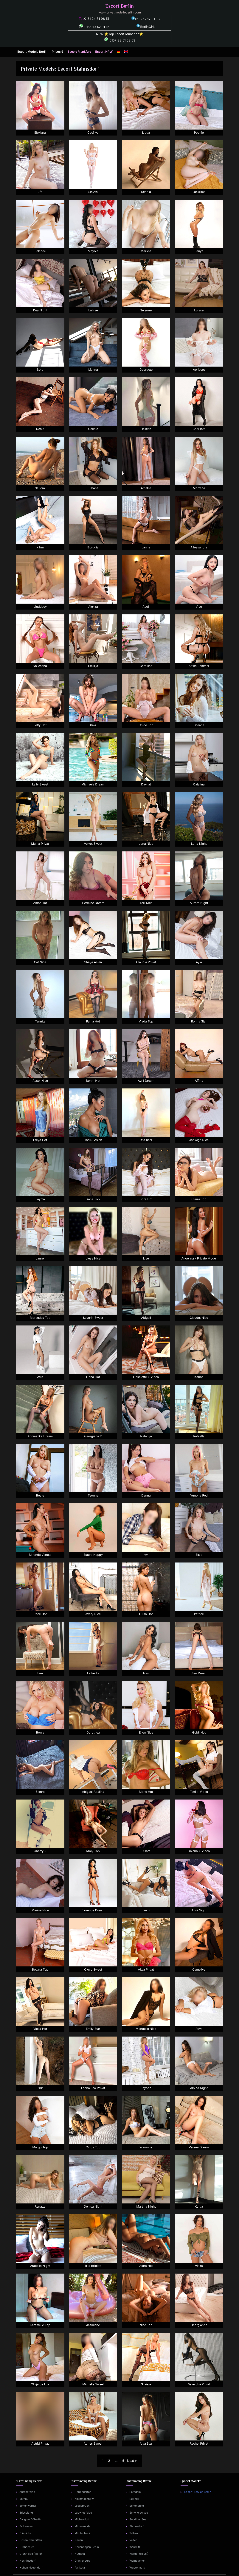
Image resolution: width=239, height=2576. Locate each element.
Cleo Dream (199, 1673)
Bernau (23, 2498)
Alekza (93, 606)
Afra (40, 1377)
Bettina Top (40, 1969)
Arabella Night (40, 2266)
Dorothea (93, 1732)
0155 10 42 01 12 (94, 27)
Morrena (199, 488)
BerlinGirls (145, 27)
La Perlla (93, 1673)
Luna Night (199, 843)
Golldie (93, 429)
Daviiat (146, 784)
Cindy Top (93, 2147)
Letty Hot (40, 725)
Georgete (146, 369)
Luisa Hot (146, 1614)
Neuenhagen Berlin (87, 2547)
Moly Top (93, 1851)
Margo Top (40, 2147)
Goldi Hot (199, 1732)
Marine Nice (40, 1910)
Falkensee (25, 2526)
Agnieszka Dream (40, 1436)
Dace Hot (40, 1614)
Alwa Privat (146, 1969)
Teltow (133, 2533)
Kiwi (93, 725)
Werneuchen (137, 2560)
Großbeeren (27, 2547)
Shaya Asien (93, 962)
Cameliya (199, 1969)
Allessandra (199, 547)
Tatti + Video (199, 1792)
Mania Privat (40, 843)
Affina (199, 1080)
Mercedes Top (40, 1317)
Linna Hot (93, 1377)
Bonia (40, 1732)
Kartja (199, 2206)
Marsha (146, 251)
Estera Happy (93, 1555)
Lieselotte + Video (146, 1377)
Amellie (145, 488)
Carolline (146, 666)
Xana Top (93, 1199)
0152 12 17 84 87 (145, 19)
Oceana (199, 725)
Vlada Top (145, 1021)
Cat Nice (40, 962)
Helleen (146, 429)
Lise (146, 1258)
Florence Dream (93, 1910)
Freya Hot (40, 1140)
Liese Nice (93, 1258)
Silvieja (146, 2384)
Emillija (93, 666)
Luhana (93, 488)
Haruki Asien (93, 1140)
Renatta (40, 2206)
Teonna (93, 1495)
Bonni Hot (93, 1080)
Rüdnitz (134, 2498)
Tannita (40, 1021)
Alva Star (146, 2443)
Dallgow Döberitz (30, 2519)
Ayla (199, 962)
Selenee (40, 251)
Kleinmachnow (84, 2498)
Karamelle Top (40, 2325)
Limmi (146, 1910)
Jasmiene (93, 2325)
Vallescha (40, 666)
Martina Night (146, 2206)
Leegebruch (82, 2505)
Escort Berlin (119, 6)
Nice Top (146, 2325)
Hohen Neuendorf (30, 2567)
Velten (133, 2540)
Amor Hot (40, 903)
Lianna (93, 369)
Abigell (146, 1317)
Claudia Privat (146, 962)
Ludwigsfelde (83, 2512)
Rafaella (199, 1436)
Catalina (199, 784)
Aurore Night (198, 903)
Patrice (199, 1614)
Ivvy (146, 1673)
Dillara (146, 1851)
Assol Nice (40, 1080)
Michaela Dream (93, 784)
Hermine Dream (93, 903)
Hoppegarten (83, 2491)
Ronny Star (199, 1021)
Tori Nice (146, 903)
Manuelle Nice (146, 2029)
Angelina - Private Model (199, 1258)
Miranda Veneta (40, 1555)
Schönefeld (136, 2505)
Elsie (198, 1555)
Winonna (146, 2147)
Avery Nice (93, 1614)
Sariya (199, 251)
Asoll (146, 606)
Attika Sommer (199, 666)
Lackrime (199, 192)
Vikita (199, 2266)
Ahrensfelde (27, 2491)
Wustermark (137, 2567)
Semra (40, 1792)
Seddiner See (137, 2519)
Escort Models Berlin (32, 51)
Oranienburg (83, 2560)
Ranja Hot (93, 1021)
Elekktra (40, 132)
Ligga (146, 132)
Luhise (93, 310)
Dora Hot (146, 1199)
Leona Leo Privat (93, 2088)
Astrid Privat (40, 2443)
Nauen (79, 2540)
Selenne (146, 310)
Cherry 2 (40, 1851)
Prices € (57, 51)
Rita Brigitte (93, 2266)
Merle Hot (146, 1792)
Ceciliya (93, 132)
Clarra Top (199, 1199)
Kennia (146, 192)
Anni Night (199, 1910)
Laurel (40, 1258)
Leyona (146, 2088)
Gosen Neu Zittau (30, 2540)
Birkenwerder (27, 2505)
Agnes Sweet (93, 2443)
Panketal (80, 2567)
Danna (146, 1495)
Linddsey (40, 606)
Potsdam (135, 2491)
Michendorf (82, 2519)
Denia (40, 429)
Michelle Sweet (93, 2384)
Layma (40, 1199)
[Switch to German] (118, 52)
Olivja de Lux (40, 2384)
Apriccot (199, 369)
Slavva (93, 192)
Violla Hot (40, 2029)
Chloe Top (145, 725)
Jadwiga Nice (199, 1140)
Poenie (199, 132)
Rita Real (146, 1140)
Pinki (40, 2088)
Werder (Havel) (138, 2553)
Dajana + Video (198, 1851)
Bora (40, 369)
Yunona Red (199, 1495)
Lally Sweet (40, 784)
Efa (40, 192)
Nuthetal (80, 2553)
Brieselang (26, 2512)
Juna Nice (146, 843)
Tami (40, 1673)
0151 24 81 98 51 (96, 19)
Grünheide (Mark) (30, 2553)
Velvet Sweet (93, 843)
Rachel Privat (199, 2443)
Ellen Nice (146, 1732)
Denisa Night (93, 2206)
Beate (40, 1495)
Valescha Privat (199, 2384)
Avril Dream (146, 1080)
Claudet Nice (199, 1317)
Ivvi (146, 1555)
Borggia (93, 547)
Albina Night (199, 2088)
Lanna (146, 547)
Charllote (199, 429)
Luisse (199, 310)
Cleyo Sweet (93, 1969)
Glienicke (25, 2533)
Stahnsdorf (136, 2526)
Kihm (40, 547)
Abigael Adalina (93, 1792)
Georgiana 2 (93, 1436)
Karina (199, 1377)
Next (130, 2461)
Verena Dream (199, 2147)
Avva (199, 2029)
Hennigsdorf (27, 2560)
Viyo (198, 606)
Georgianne (199, 2325)
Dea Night (40, 310)
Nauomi (40, 488)
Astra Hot (146, 2266)
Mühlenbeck (82, 2533)
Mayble (93, 251)
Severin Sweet (93, 1317)
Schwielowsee (138, 2512)
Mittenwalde (82, 2526)
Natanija (146, 1436)
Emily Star (93, 2029)
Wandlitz (135, 2547)
